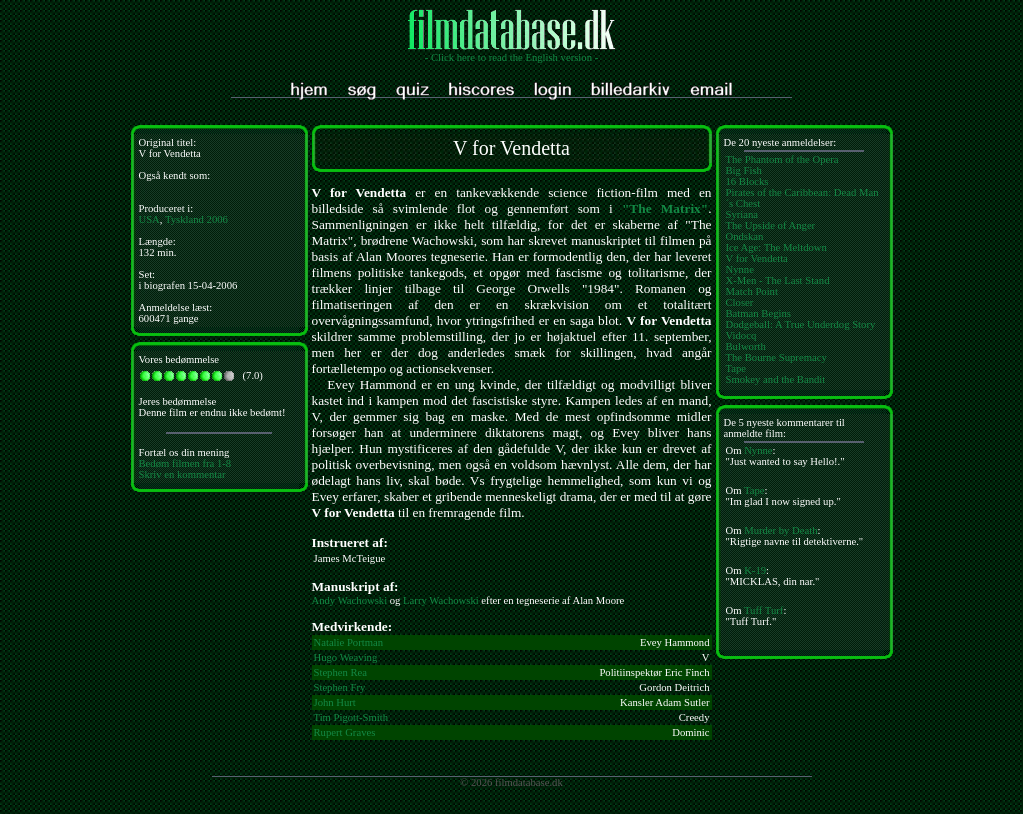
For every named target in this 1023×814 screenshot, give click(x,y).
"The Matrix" (665, 208)
